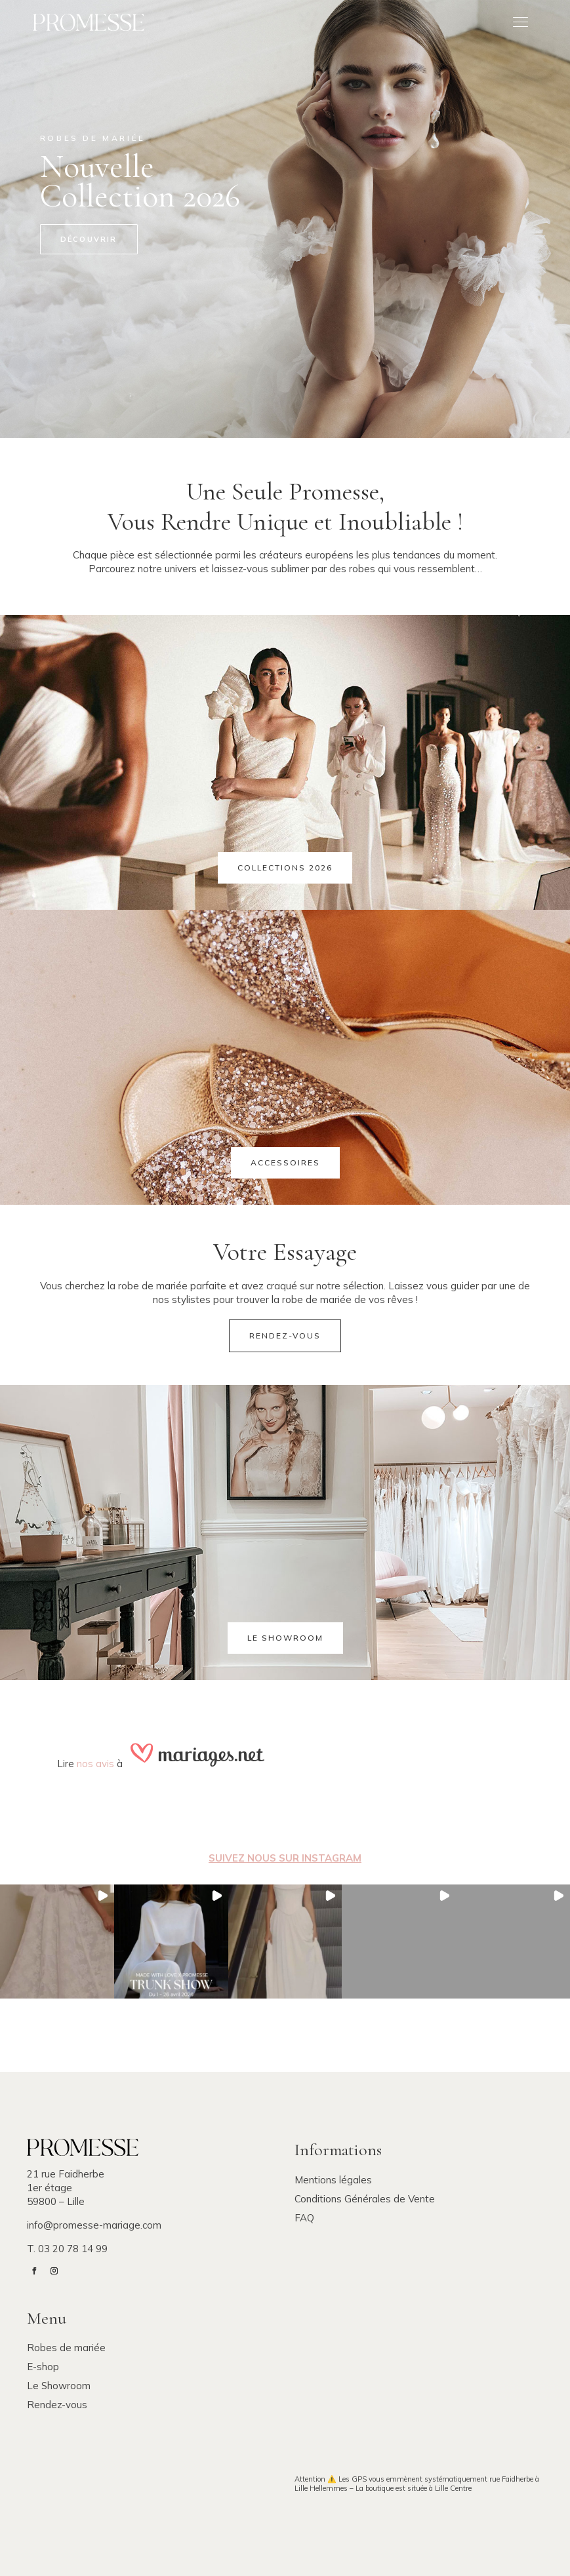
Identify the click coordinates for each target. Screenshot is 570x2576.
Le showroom (285, 1638)
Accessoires (285, 1162)
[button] (57, 1941)
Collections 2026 (285, 867)
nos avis (95, 1763)
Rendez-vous (285, 1335)
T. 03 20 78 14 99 (67, 2248)
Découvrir (88, 239)
